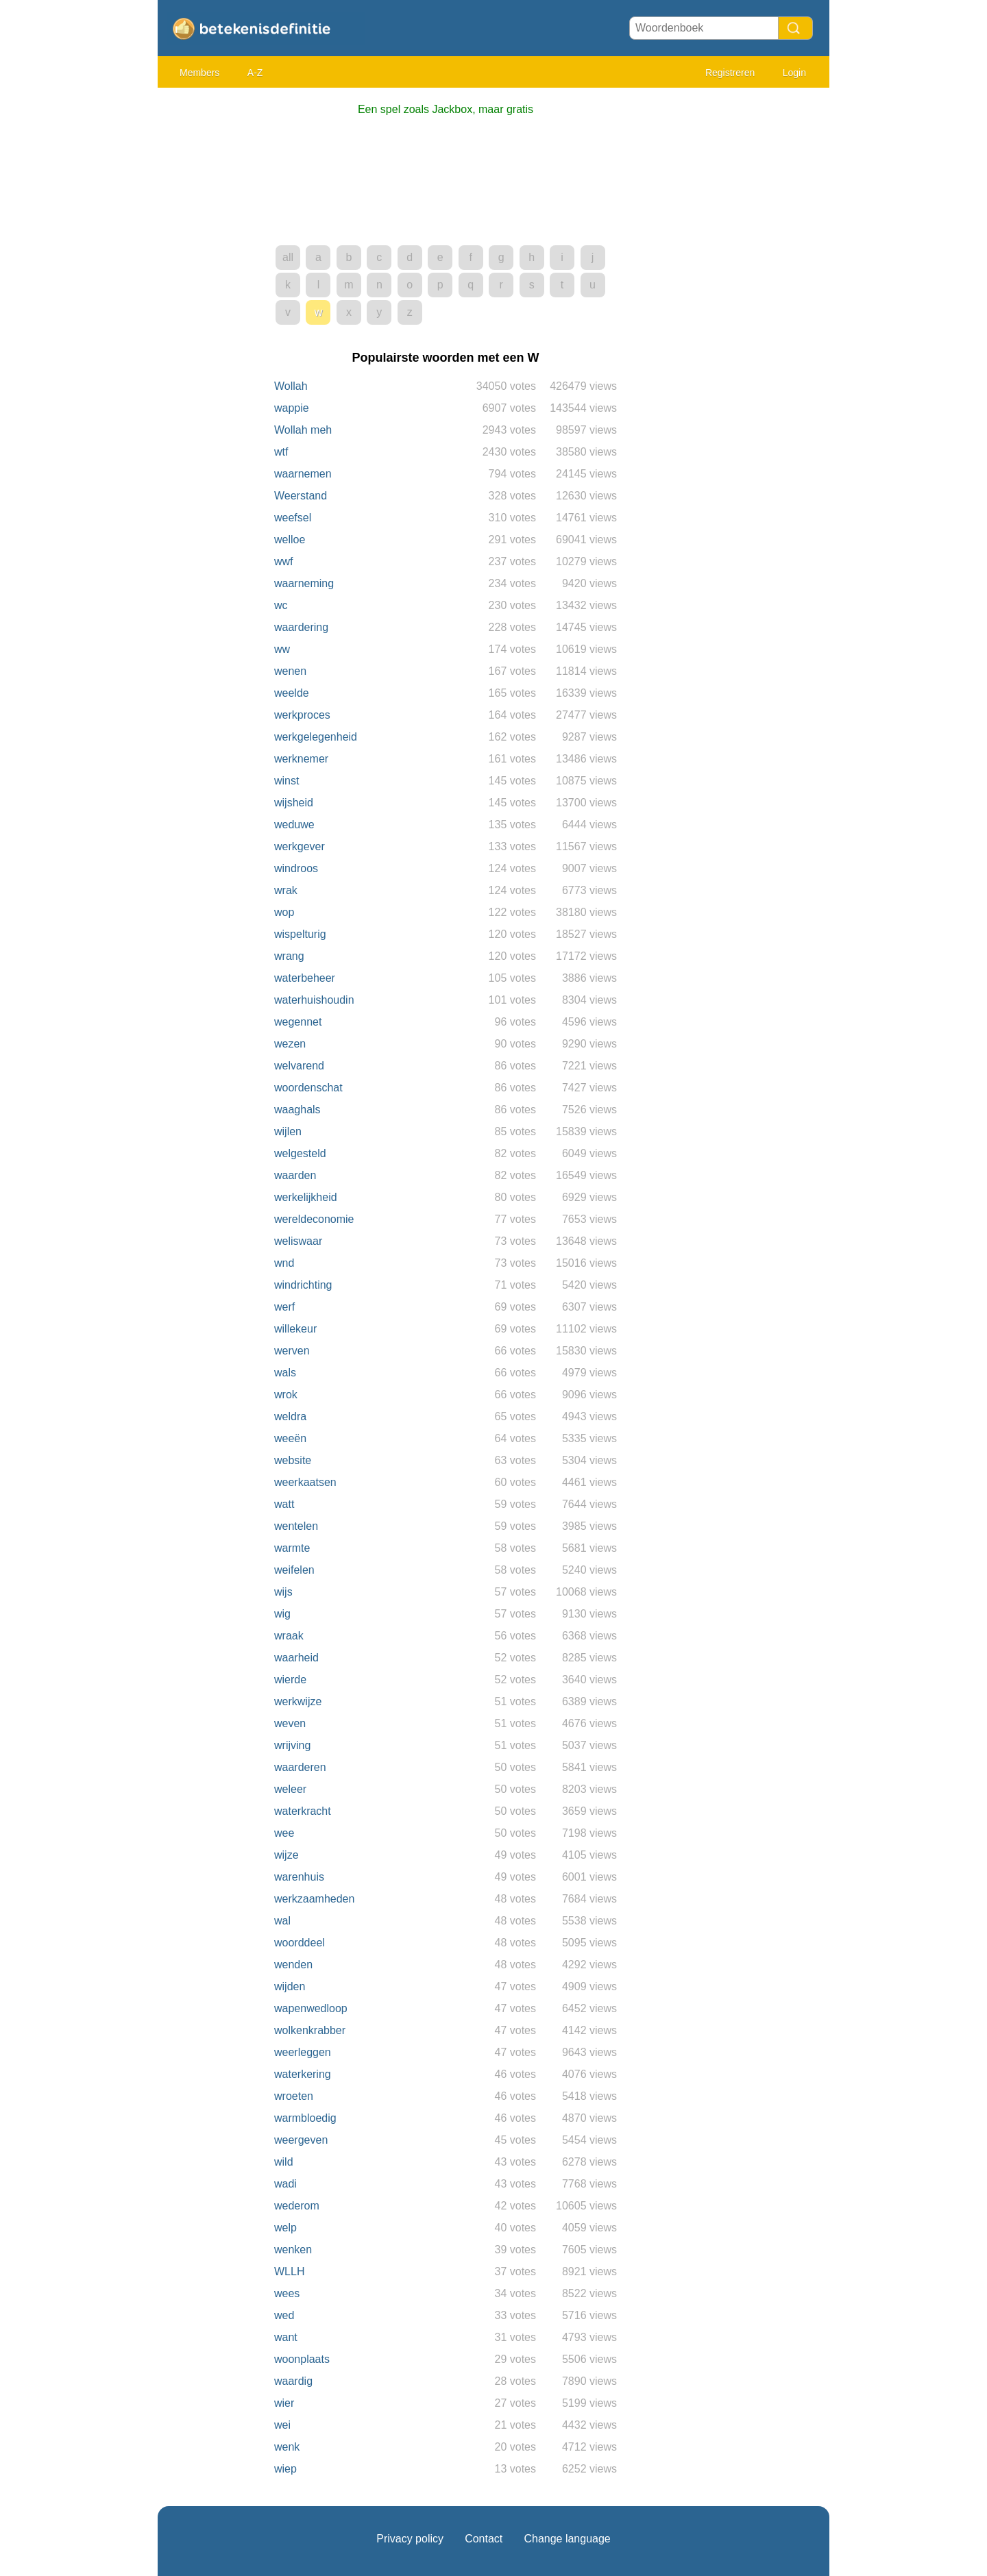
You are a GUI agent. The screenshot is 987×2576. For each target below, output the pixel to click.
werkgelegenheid (315, 737)
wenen (290, 671)
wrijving (292, 1745)
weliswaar (298, 1241)
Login (794, 72)
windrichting (303, 1285)
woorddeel (299, 1942)
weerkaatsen (305, 1482)
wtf (281, 452)
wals (285, 1372)
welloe (289, 539)
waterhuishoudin (314, 1000)
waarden (295, 1175)
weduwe (294, 824)
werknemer (301, 759)
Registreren (730, 72)
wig (282, 1614)
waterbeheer (304, 978)
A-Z (255, 72)
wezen (290, 1044)
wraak (289, 1636)
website (292, 1460)
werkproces (302, 715)
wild (283, 2162)
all (287, 257)
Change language (567, 2538)
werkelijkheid (305, 1197)
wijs (283, 1592)
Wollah (291, 386)
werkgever (299, 846)
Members (199, 72)
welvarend (299, 1066)
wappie (291, 408)
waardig (293, 2381)
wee (284, 1833)
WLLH (289, 2271)
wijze (286, 1855)
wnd (284, 1263)
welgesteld (300, 1153)
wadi (285, 2184)
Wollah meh (303, 430)
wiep (285, 2469)
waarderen (300, 1767)
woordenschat (308, 1087)
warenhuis (299, 1877)
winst (286, 781)
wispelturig (300, 934)
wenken (293, 2249)
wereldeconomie (314, 1219)
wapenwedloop (311, 2008)
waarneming (304, 583)
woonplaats (302, 2359)
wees (287, 2293)
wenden (293, 1964)
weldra (290, 1416)
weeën (290, 1438)
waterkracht (302, 1811)
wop (284, 912)
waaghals (297, 1109)
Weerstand (300, 495)
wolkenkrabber (309, 2030)
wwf (283, 561)
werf (284, 1307)
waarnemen (303, 474)
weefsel (292, 517)
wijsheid (293, 802)
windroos (296, 868)
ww (282, 649)
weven (290, 1723)
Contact (483, 2538)
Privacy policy (409, 2538)
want (285, 2337)
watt (284, 1504)
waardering (301, 627)
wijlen (288, 1131)
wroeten (293, 2096)
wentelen (296, 1526)
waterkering (302, 2074)
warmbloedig (305, 2118)
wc (281, 605)
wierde (290, 1679)
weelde (291, 693)
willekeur (295, 1329)
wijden (289, 1986)
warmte (292, 1548)
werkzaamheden (314, 1899)
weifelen (294, 1570)
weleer (290, 1789)
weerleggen (302, 2052)
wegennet (297, 1022)
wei (282, 2425)
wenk (287, 2447)
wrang (289, 956)
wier (284, 2403)
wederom (296, 2206)
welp (285, 2227)
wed (284, 2315)
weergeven (301, 2140)
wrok (285, 1394)
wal (282, 1921)
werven (292, 1351)
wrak (285, 890)
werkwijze (297, 1701)
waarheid (296, 1657)
